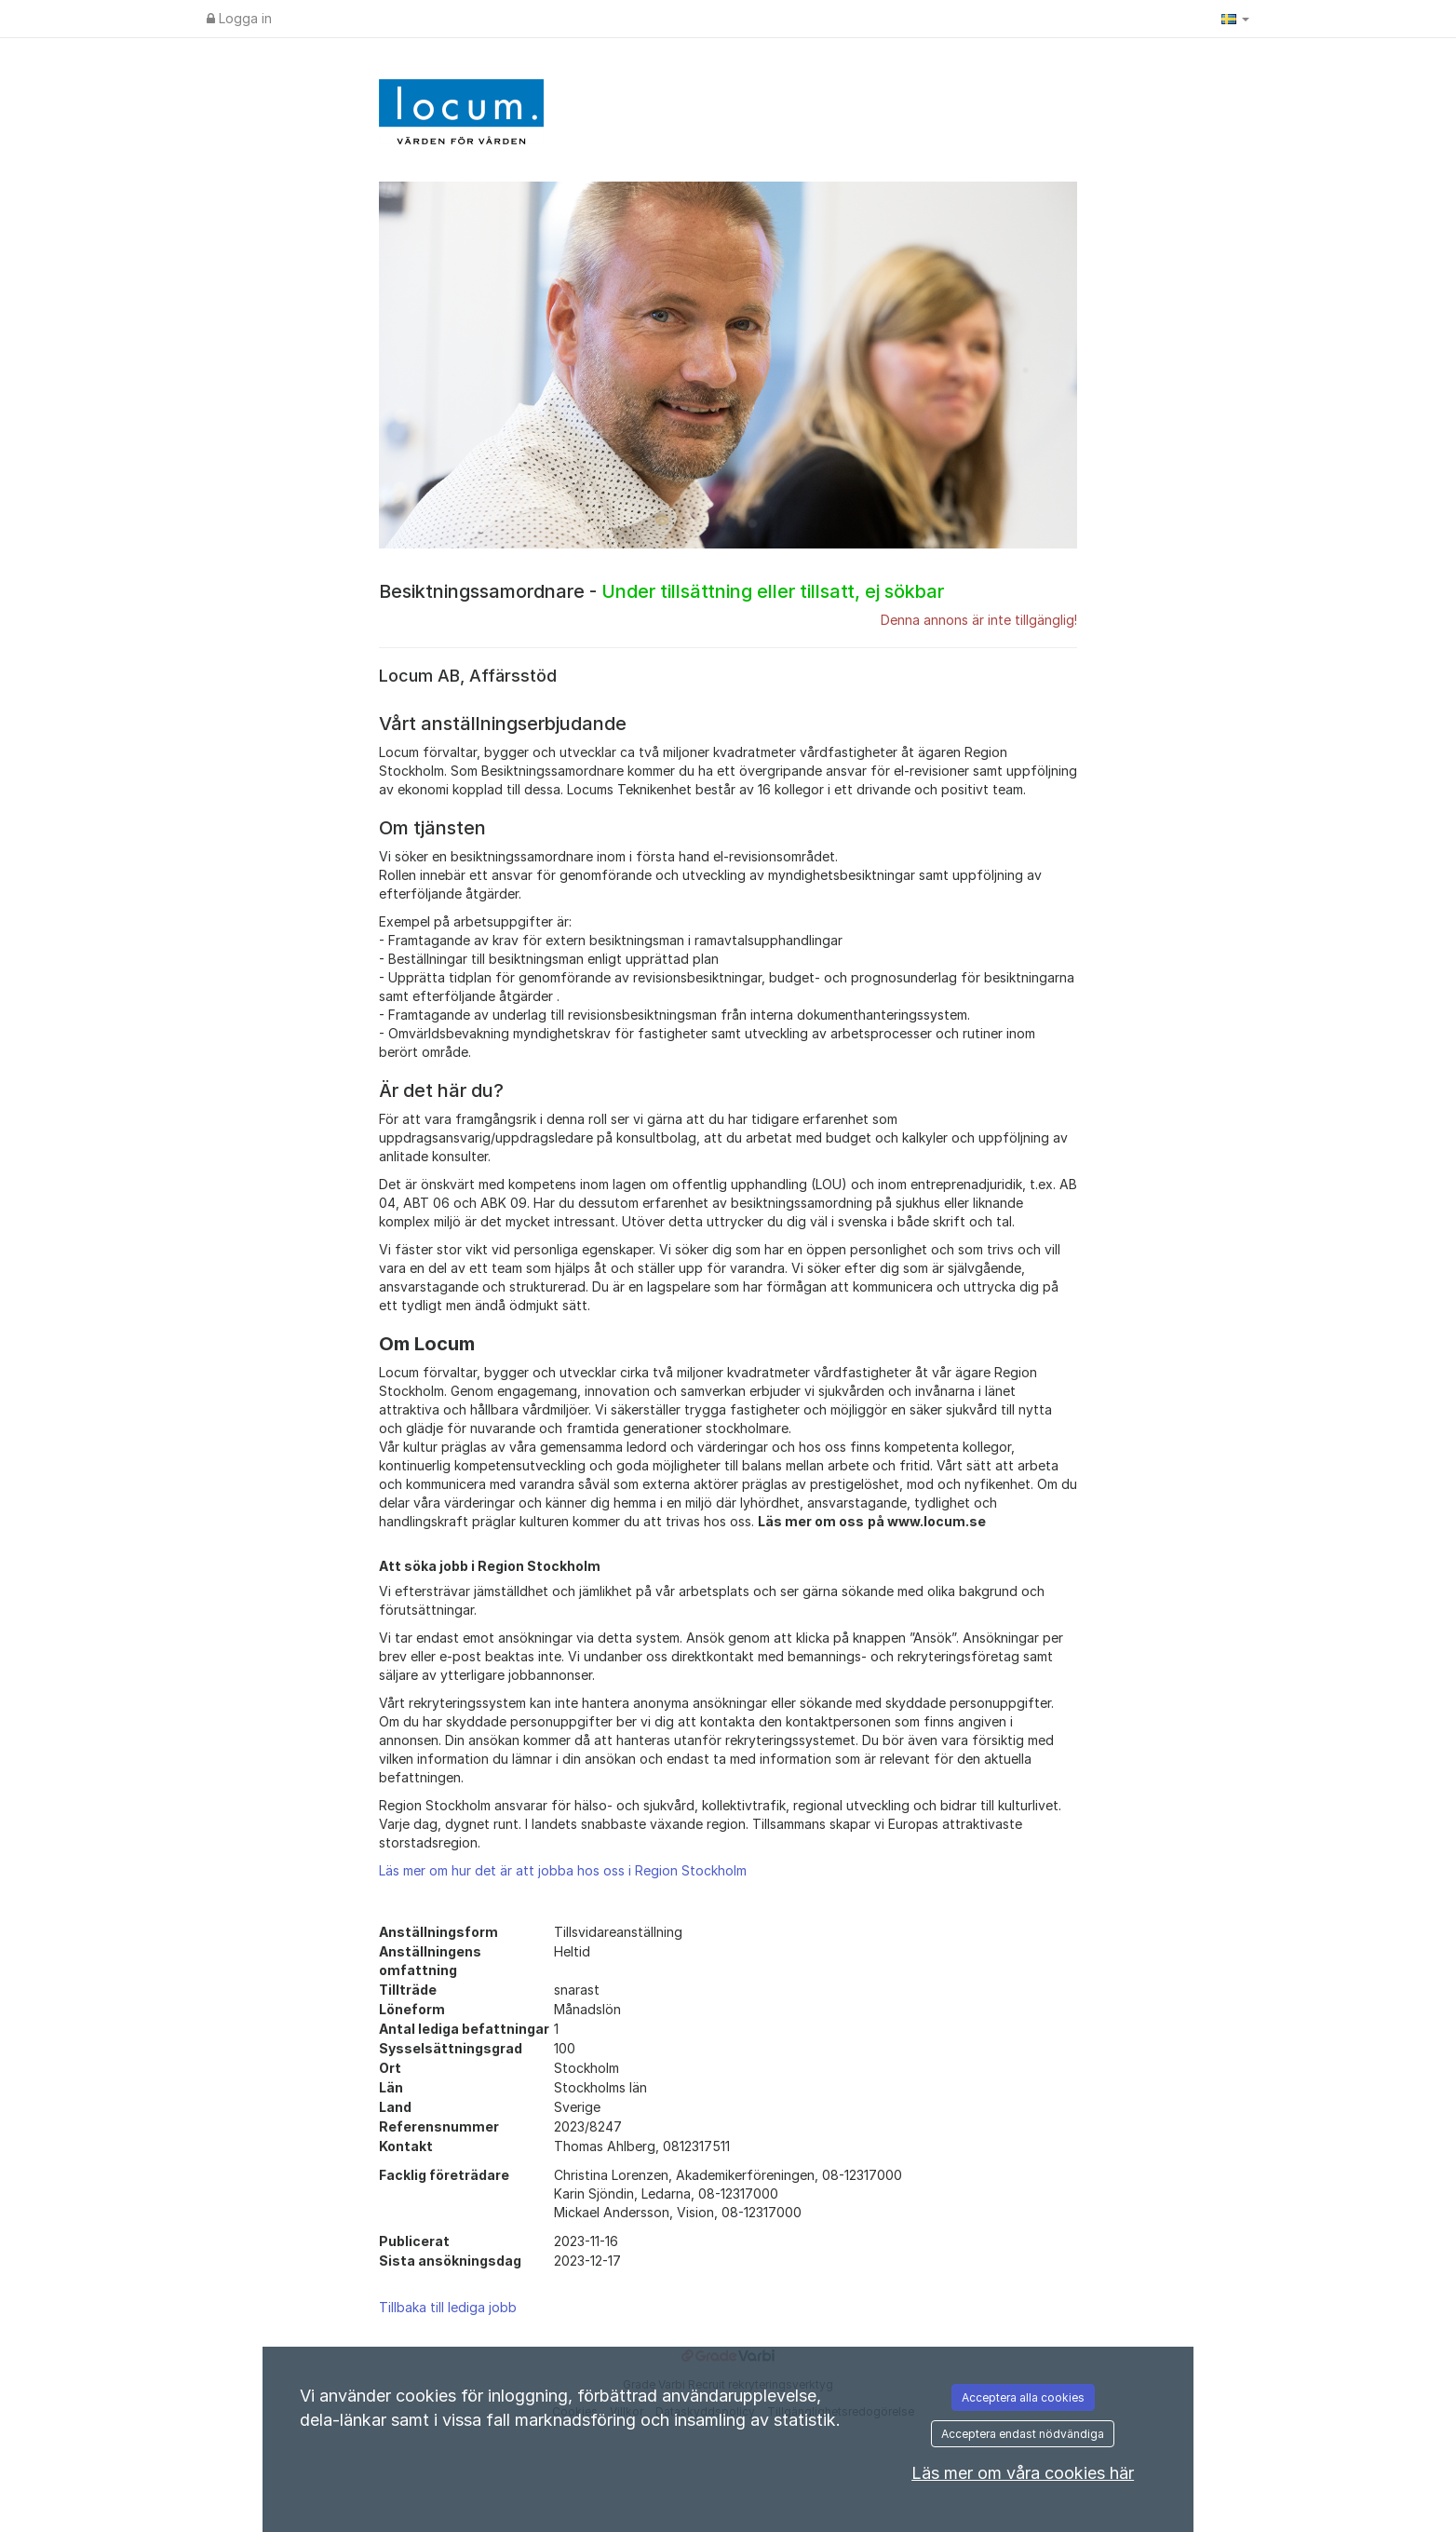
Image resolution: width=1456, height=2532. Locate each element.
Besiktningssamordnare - (661, 591)
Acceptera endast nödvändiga (1022, 2434)
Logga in (239, 18)
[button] (1235, 18)
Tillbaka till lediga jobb (448, 2307)
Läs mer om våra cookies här (1022, 2473)
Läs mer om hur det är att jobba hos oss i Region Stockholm (563, 1870)
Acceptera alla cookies (1023, 2397)
